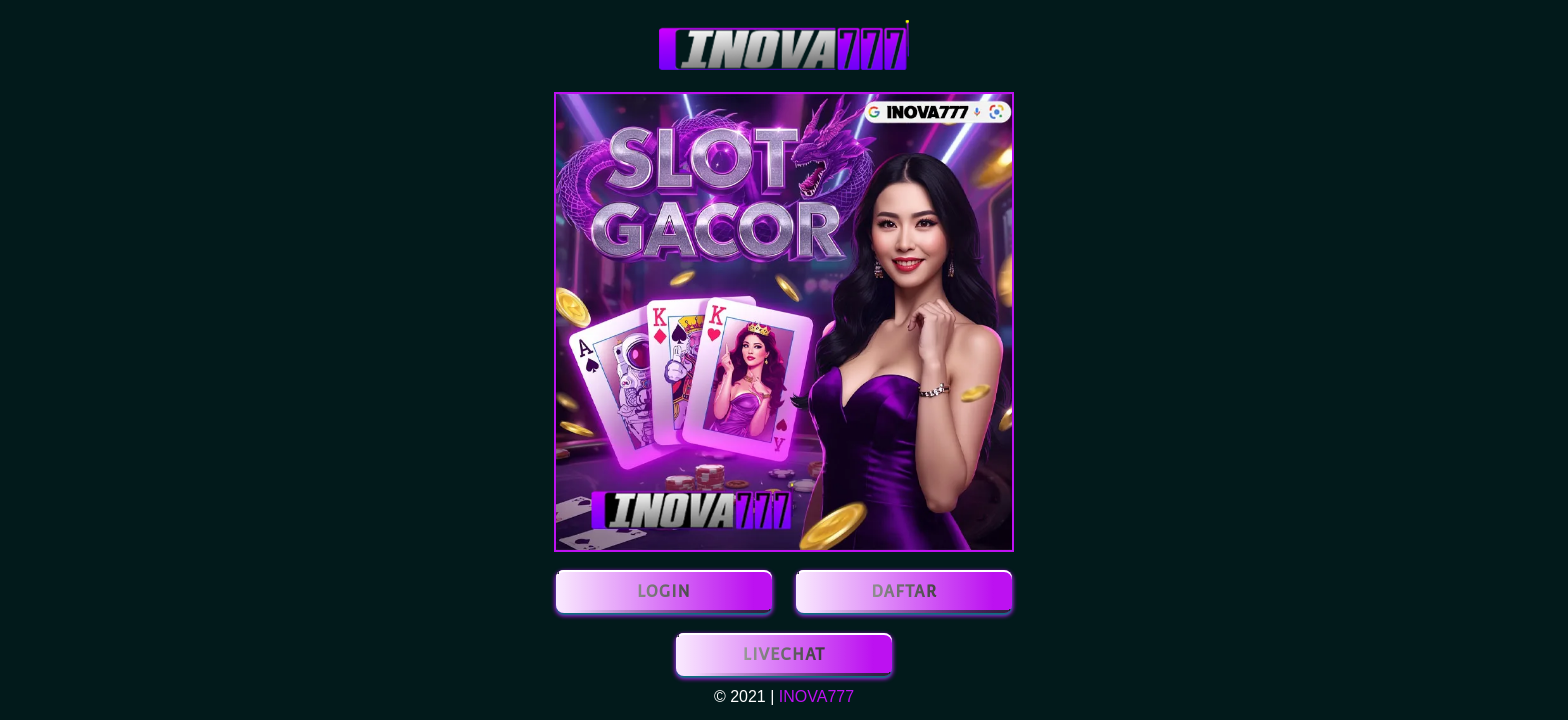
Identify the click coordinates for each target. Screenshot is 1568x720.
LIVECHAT (784, 654)
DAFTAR (904, 591)
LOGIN (664, 591)
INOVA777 (816, 696)
